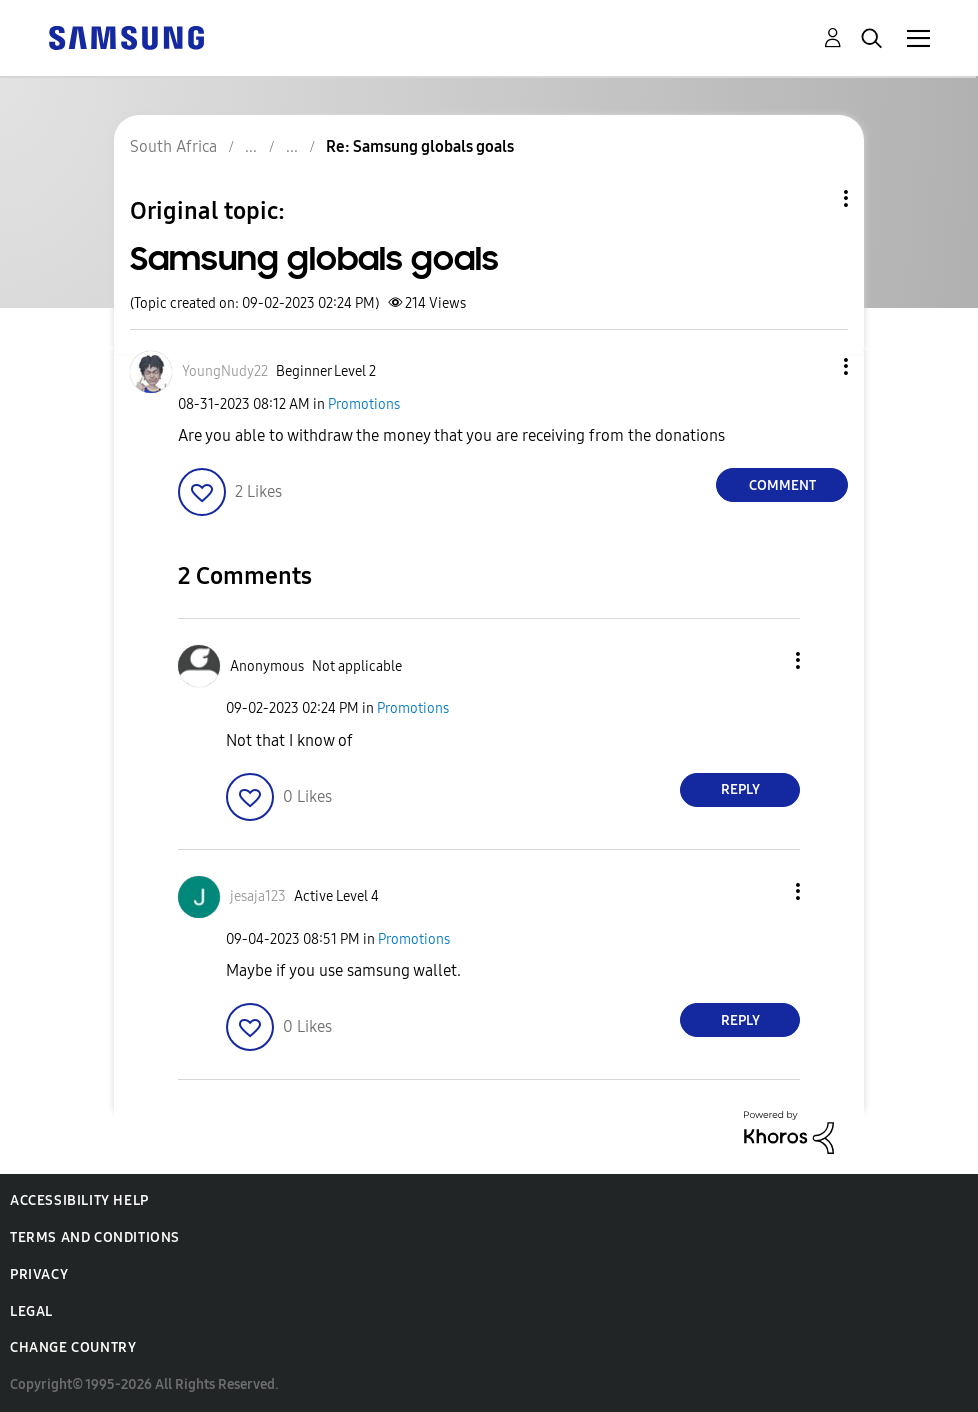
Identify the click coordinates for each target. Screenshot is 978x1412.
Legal (31, 1311)
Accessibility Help (79, 1200)
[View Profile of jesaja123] (258, 896)
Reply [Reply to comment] (740, 789)
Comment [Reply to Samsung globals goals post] (782, 485)
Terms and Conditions (95, 1237)
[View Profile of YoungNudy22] (225, 371)
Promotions (364, 404)
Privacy (39, 1274)
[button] (813, 366)
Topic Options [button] (812, 198)
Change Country (73, 1347)
